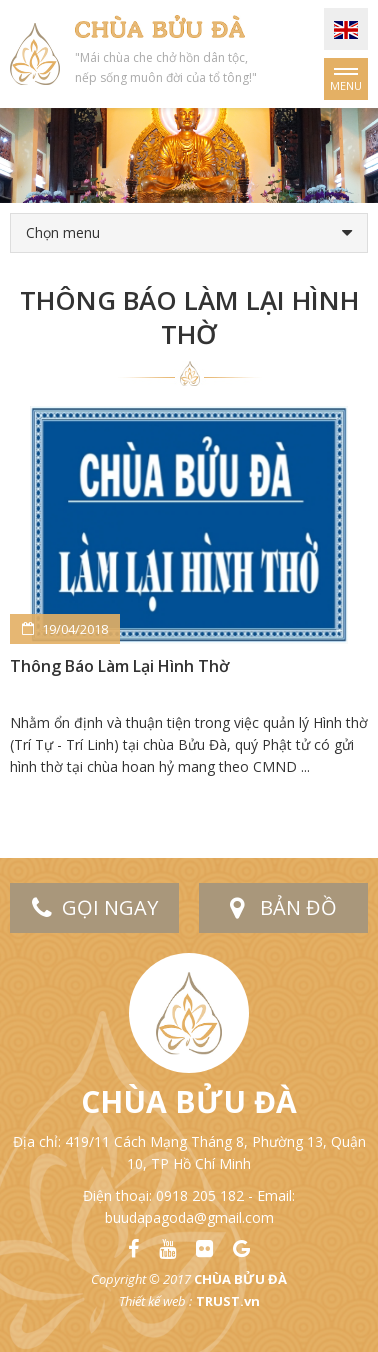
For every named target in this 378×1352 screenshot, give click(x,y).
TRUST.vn (228, 1301)
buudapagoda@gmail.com (189, 1217)
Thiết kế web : (155, 1301)
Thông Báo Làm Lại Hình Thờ (119, 666)
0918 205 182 (200, 1195)
